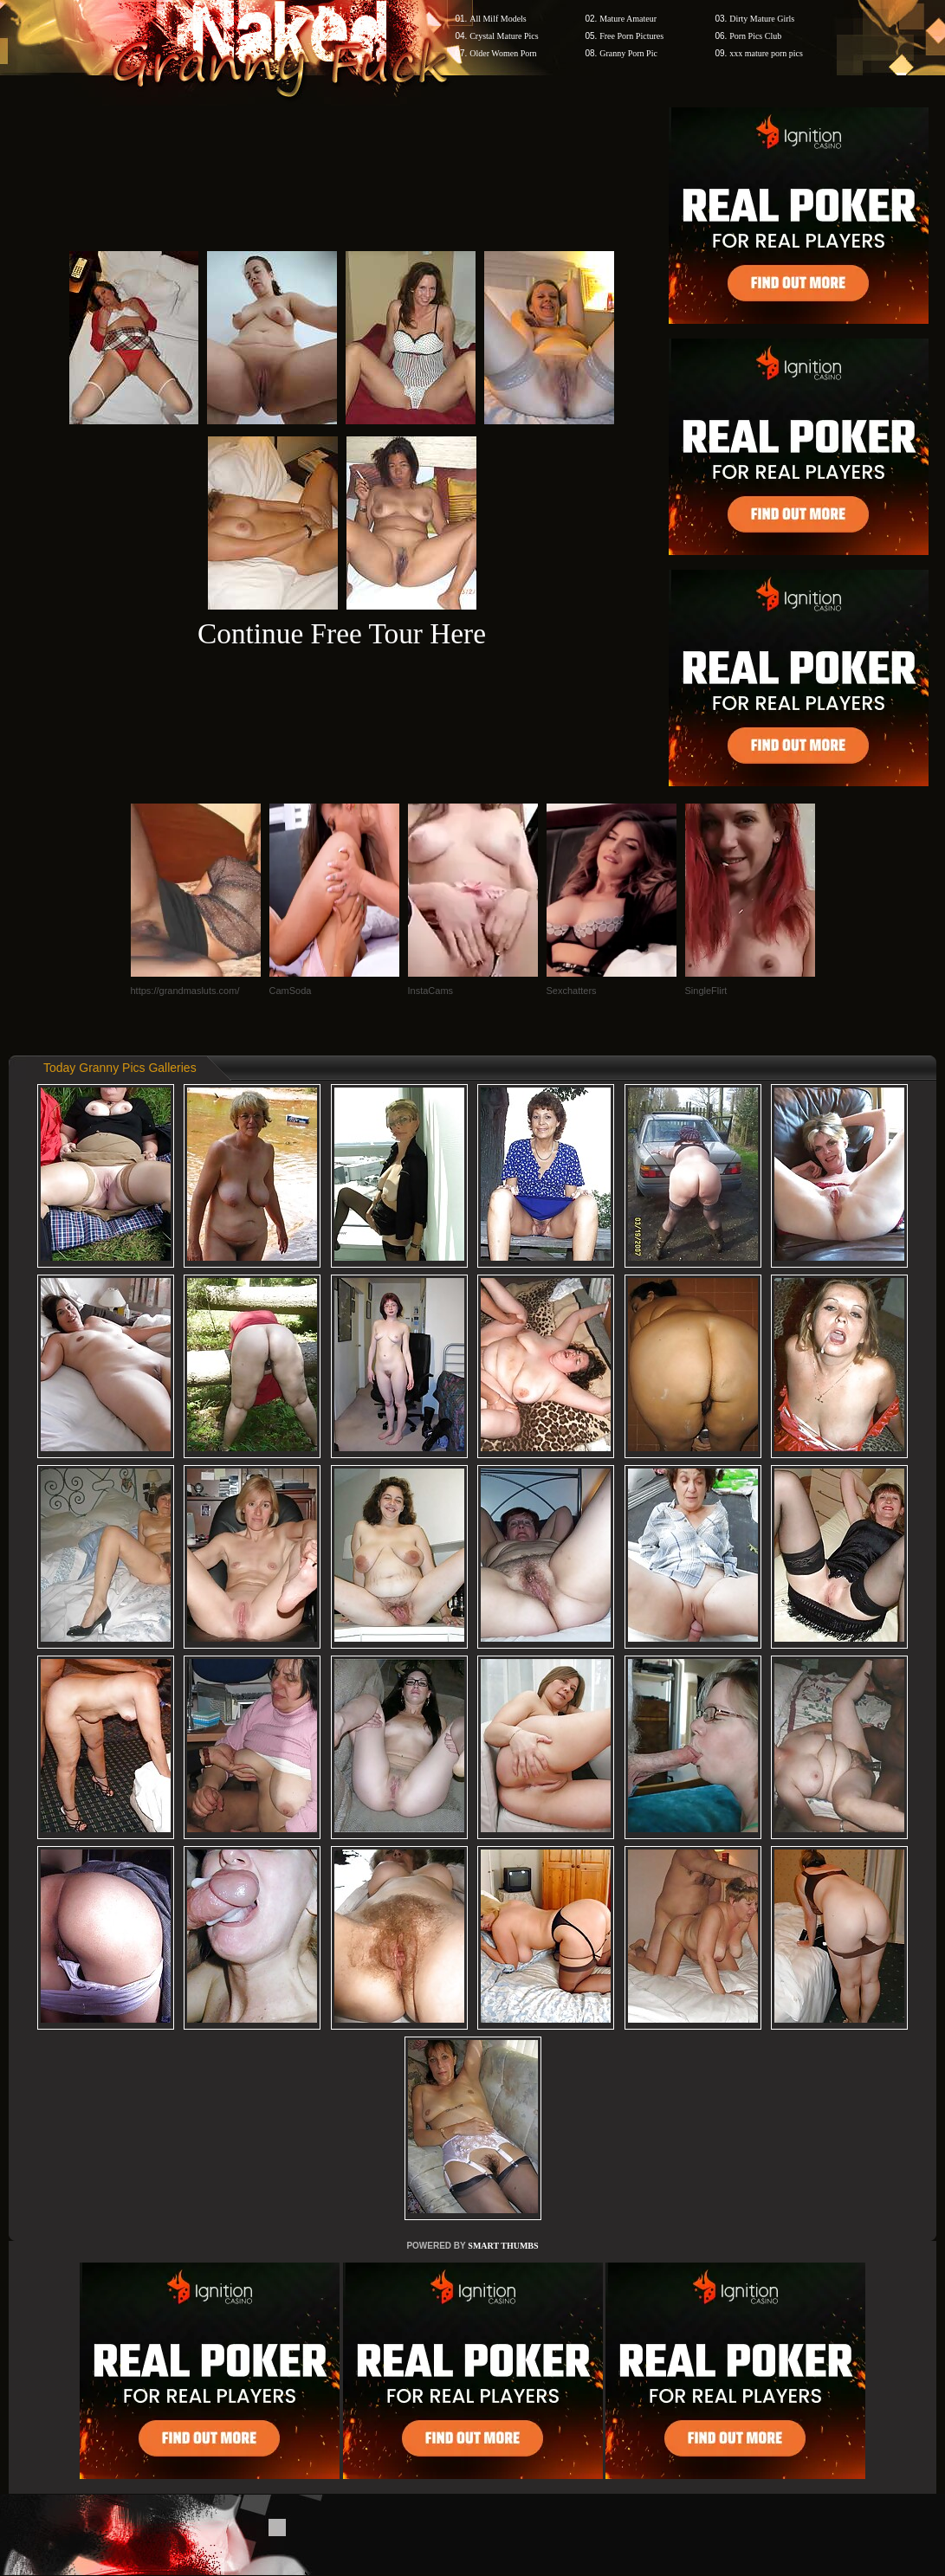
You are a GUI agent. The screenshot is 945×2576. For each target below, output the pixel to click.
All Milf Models (498, 18)
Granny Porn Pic (628, 53)
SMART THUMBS (503, 2245)
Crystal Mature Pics (503, 36)
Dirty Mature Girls (761, 18)
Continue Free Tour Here (341, 633)
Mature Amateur (628, 18)
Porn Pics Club (755, 36)
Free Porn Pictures (631, 36)
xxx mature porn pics (766, 53)
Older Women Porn (502, 53)
